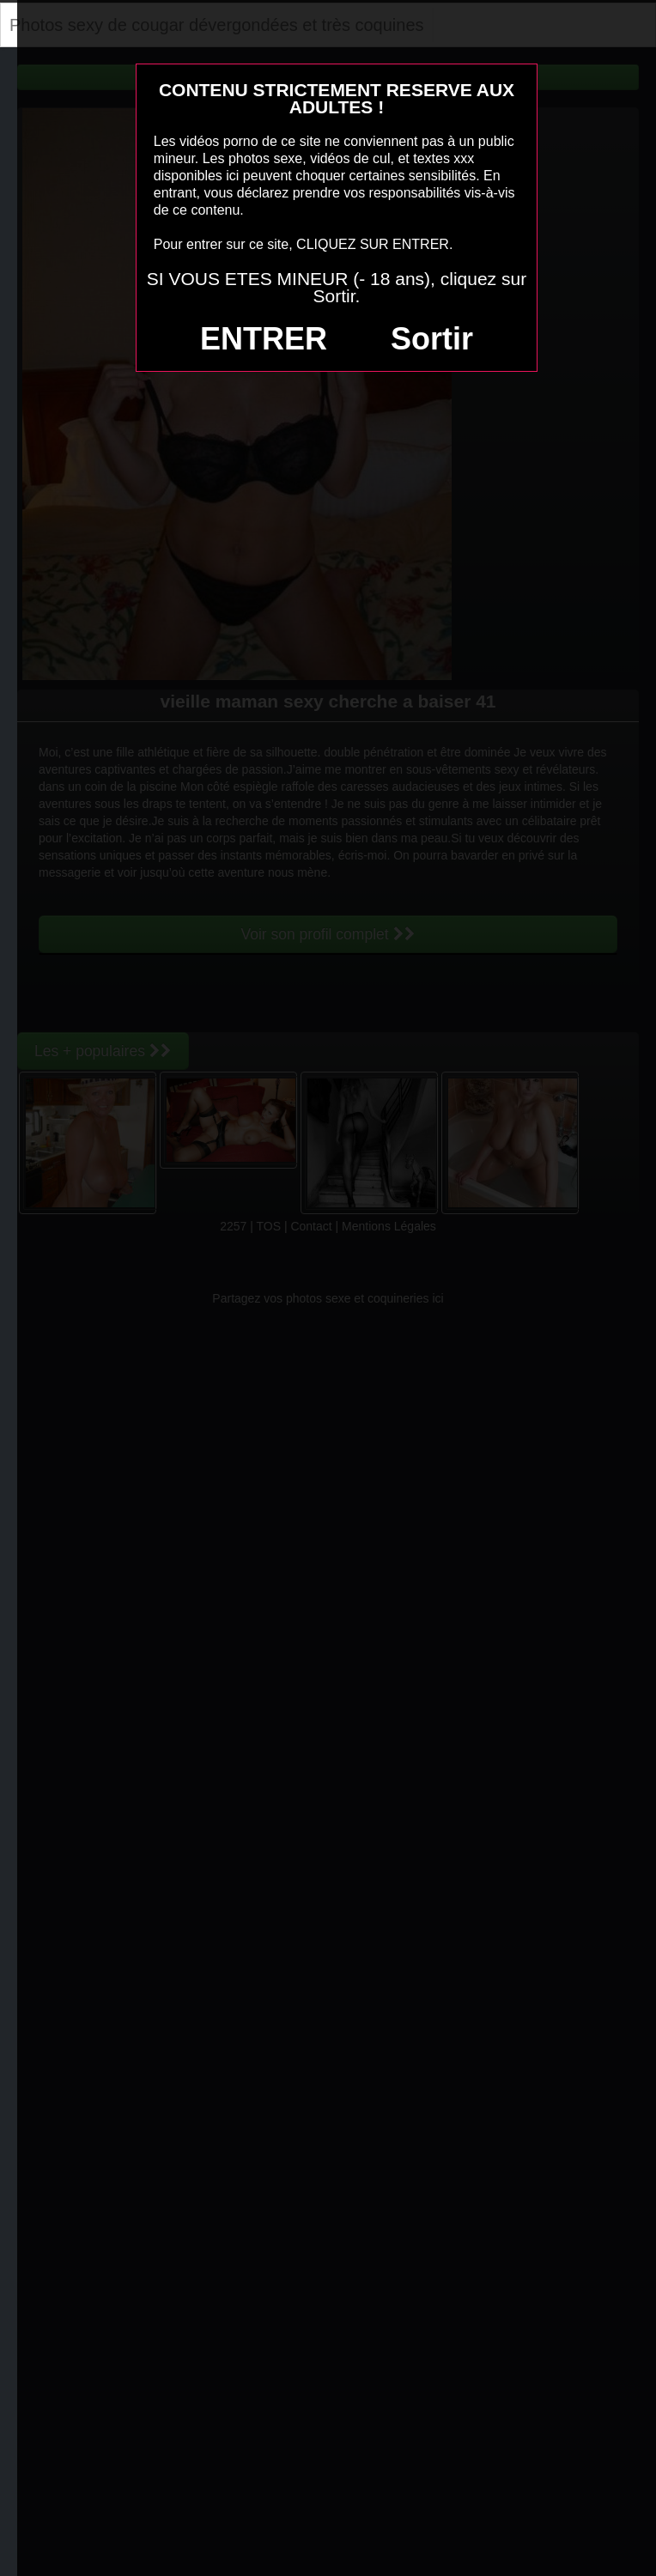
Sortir (432, 338)
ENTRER (263, 338)
